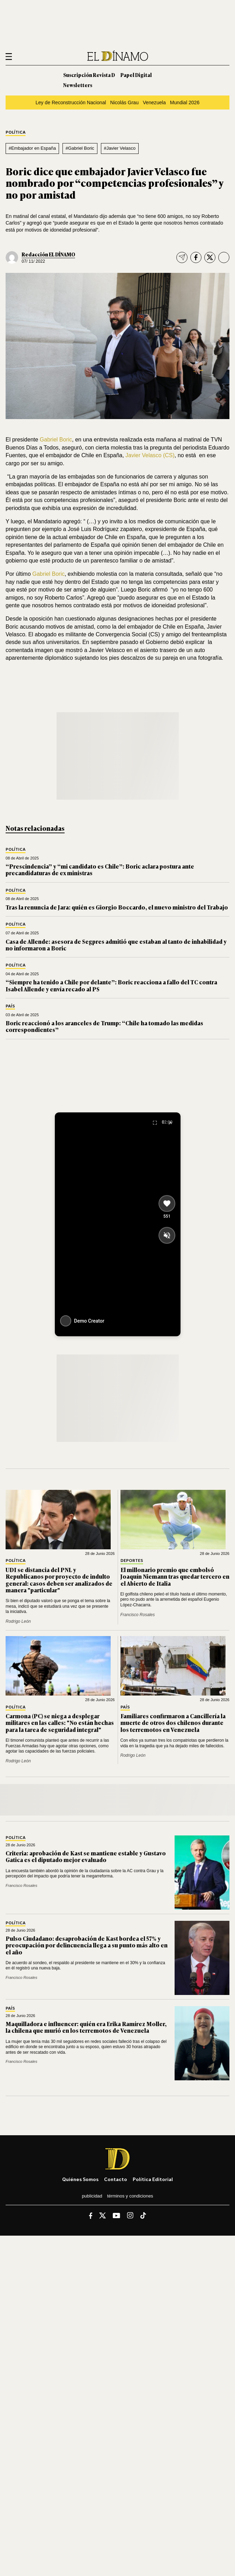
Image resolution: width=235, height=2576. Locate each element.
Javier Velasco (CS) (150, 455)
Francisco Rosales (137, 1614)
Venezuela (154, 102)
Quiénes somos (80, 2179)
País (10, 1006)
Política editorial (153, 2179)
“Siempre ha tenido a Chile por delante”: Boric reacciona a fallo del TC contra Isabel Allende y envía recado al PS (111, 985)
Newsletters (77, 85)
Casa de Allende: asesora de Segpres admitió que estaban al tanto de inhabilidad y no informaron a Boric (116, 944)
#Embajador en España (32, 148)
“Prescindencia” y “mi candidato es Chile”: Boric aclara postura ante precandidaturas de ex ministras (100, 869)
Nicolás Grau (124, 102)
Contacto (115, 2179)
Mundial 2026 (185, 102)
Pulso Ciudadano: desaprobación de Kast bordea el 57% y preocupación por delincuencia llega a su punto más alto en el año (87, 1945)
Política (15, 132)
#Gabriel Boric (80, 148)
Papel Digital (136, 74)
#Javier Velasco (119, 148)
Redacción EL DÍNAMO (48, 254)
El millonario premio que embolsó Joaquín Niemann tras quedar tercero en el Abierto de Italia (174, 1576)
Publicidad (92, 2196)
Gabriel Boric (55, 440)
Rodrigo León (18, 1621)
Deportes (131, 1560)
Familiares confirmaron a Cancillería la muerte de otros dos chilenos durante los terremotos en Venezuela (173, 1722)
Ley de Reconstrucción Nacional (71, 102)
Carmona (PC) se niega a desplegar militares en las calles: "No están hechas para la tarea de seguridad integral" (60, 1722)
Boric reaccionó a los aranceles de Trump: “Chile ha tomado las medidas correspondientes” (104, 1026)
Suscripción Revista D (89, 74)
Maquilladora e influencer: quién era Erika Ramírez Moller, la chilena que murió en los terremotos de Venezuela (86, 2026)
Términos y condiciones (130, 2196)
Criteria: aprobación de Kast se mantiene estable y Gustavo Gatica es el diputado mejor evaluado (86, 1856)
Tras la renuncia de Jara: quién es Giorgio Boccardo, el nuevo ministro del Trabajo (117, 907)
